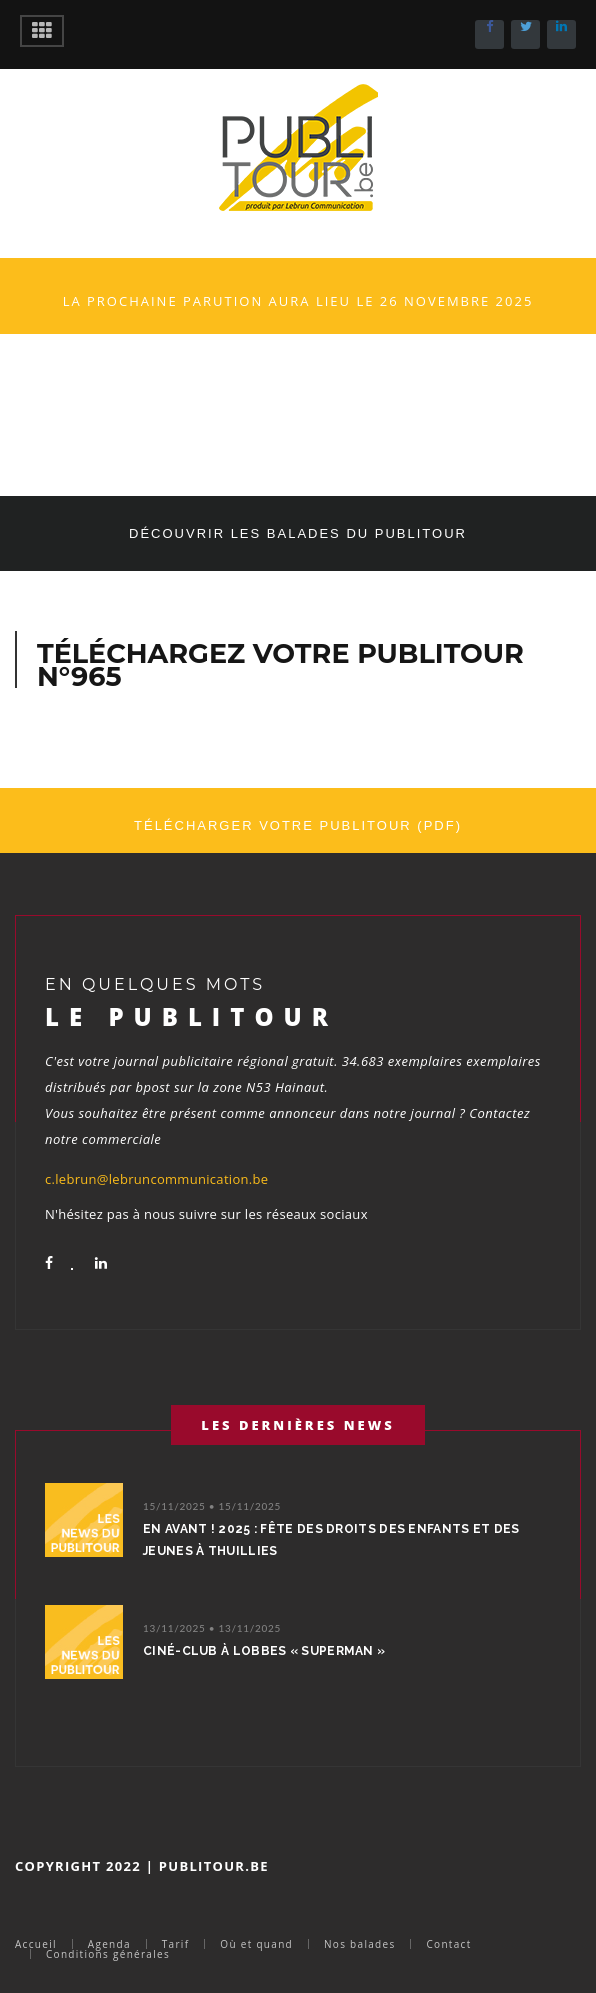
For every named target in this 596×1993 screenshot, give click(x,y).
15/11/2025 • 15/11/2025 (212, 1506)
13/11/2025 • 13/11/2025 (212, 1628)
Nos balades (359, 1944)
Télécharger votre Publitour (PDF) (298, 825)
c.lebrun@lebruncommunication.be (156, 1179)
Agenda (109, 1944)
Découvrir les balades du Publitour (298, 533)
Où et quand (256, 1944)
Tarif (176, 1944)
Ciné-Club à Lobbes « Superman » (264, 1651)
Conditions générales (108, 1954)
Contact (448, 1944)
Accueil (36, 1944)
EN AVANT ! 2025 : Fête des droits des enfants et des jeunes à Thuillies (331, 1540)
